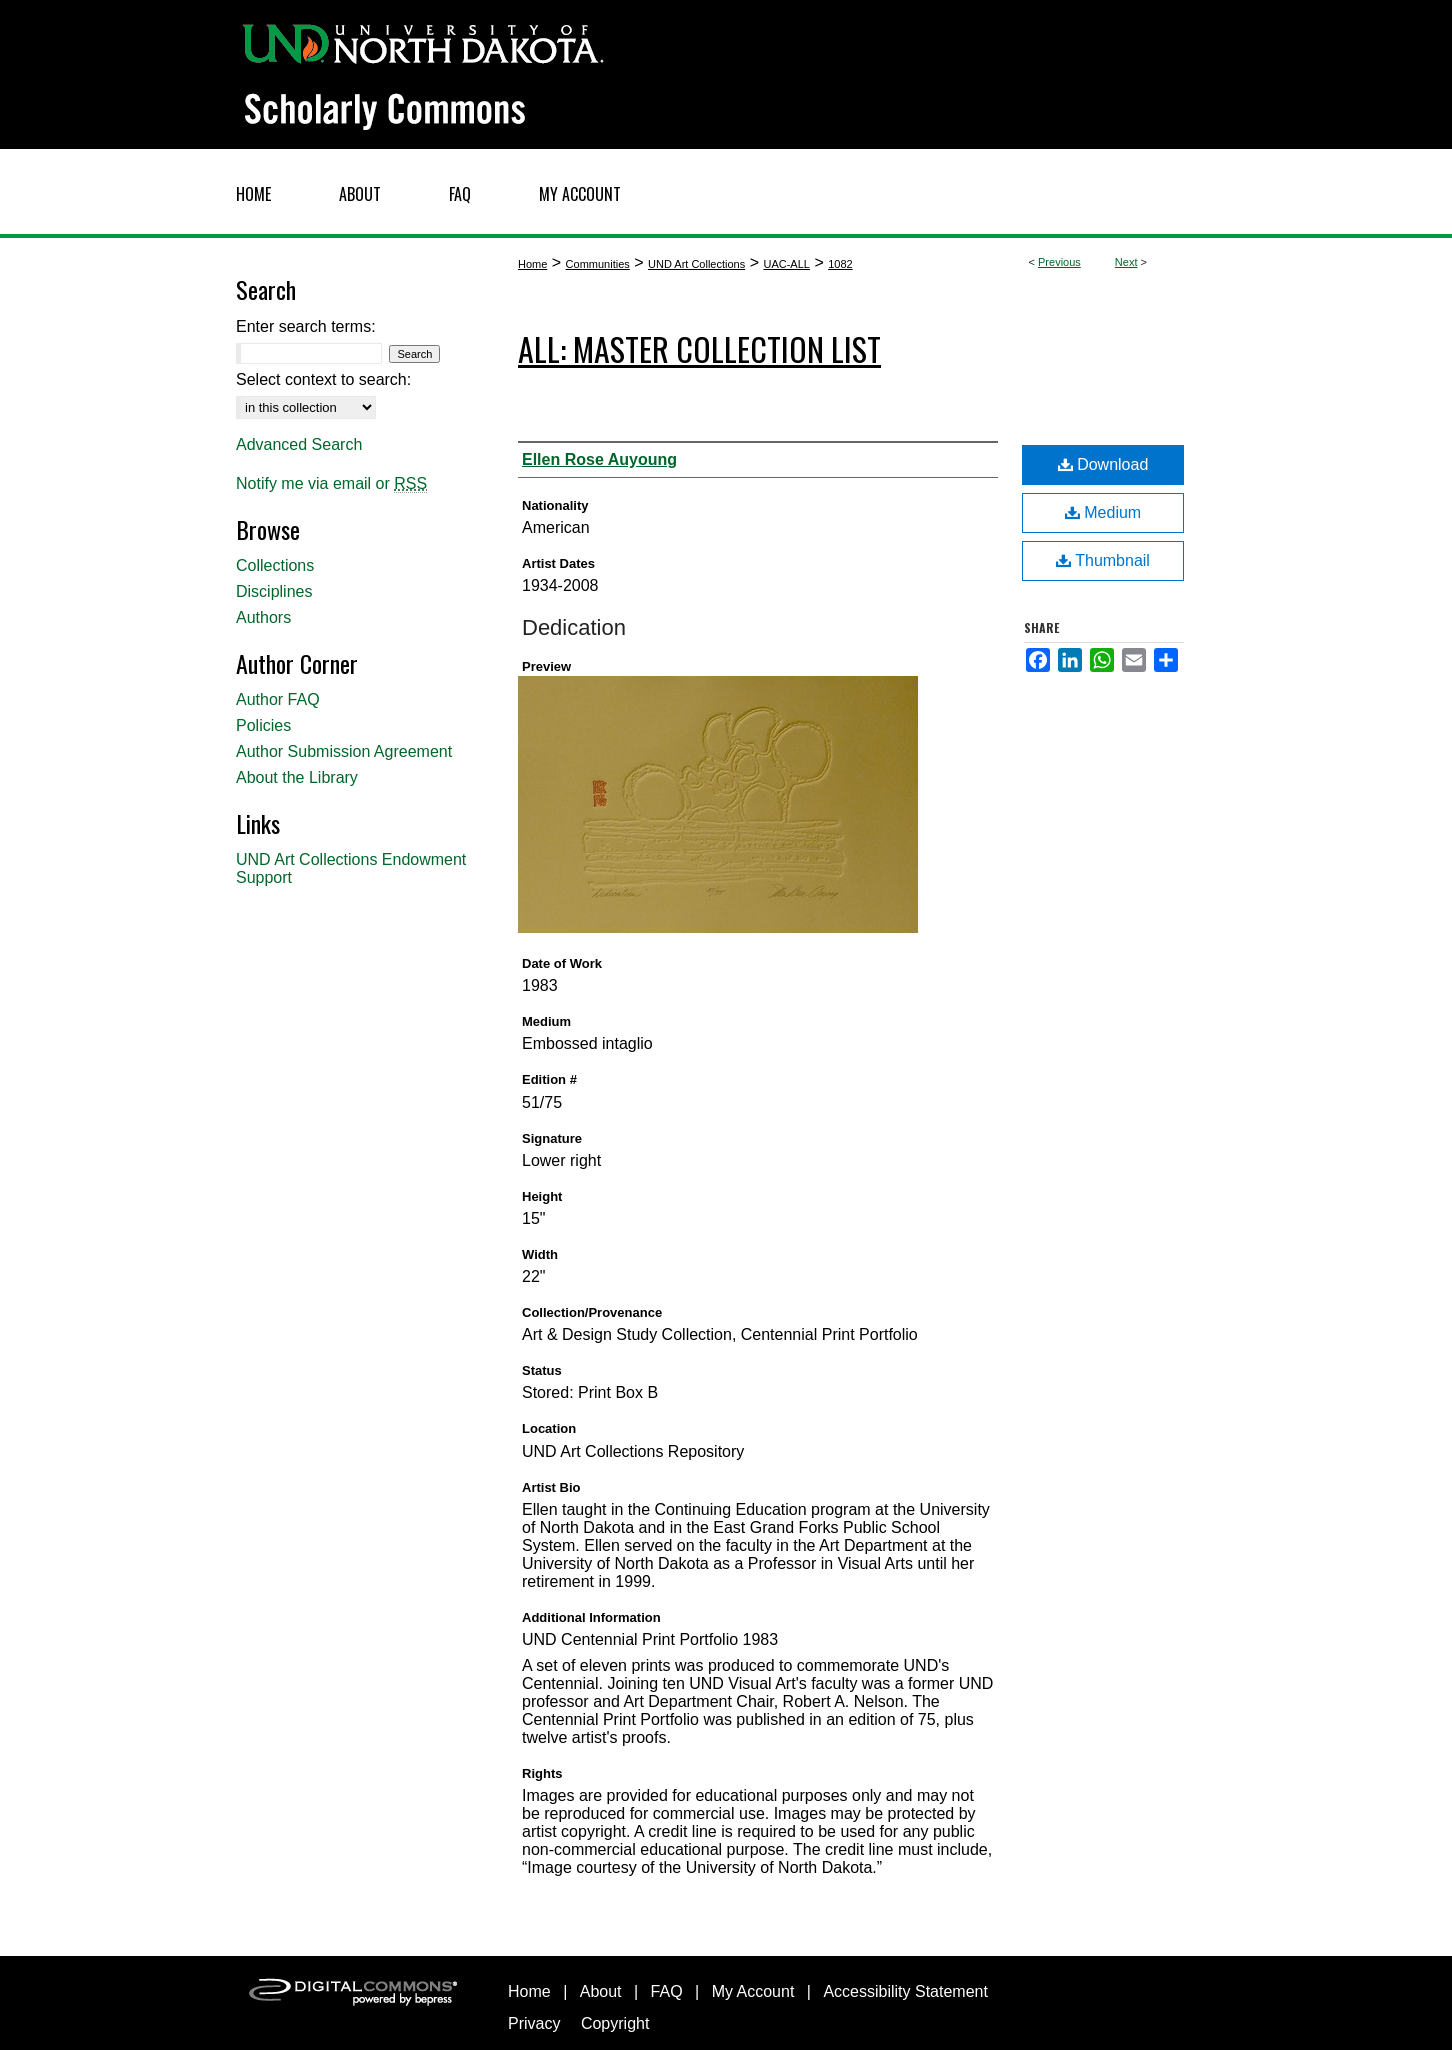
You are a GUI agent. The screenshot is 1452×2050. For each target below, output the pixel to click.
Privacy (534, 2023)
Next (1126, 262)
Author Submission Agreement (344, 751)
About (601, 1991)
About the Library (297, 777)
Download (1103, 464)
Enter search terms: (306, 326)
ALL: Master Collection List (699, 348)
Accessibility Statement (905, 1991)
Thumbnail (1103, 560)
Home (532, 264)
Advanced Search (299, 444)
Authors (263, 617)
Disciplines (274, 591)
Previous (1059, 262)
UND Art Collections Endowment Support (351, 868)
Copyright (615, 2023)
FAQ (667, 1991)
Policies (263, 725)
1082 (840, 264)
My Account (753, 1991)
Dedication (574, 627)
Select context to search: (323, 379)
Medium (1103, 512)
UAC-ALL (786, 264)
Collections (275, 565)
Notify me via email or (331, 484)
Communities (598, 264)
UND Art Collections (696, 264)
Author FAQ (278, 699)
